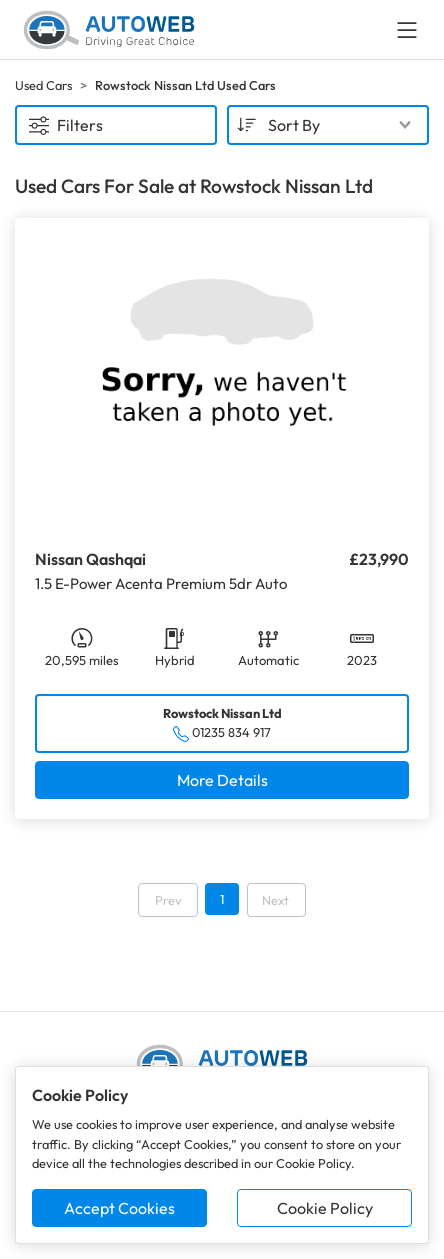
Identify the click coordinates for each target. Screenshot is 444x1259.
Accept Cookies (119, 1208)
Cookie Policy (325, 1208)
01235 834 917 (231, 732)
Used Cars (43, 85)
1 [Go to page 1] (222, 899)
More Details (222, 780)
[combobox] (328, 125)
